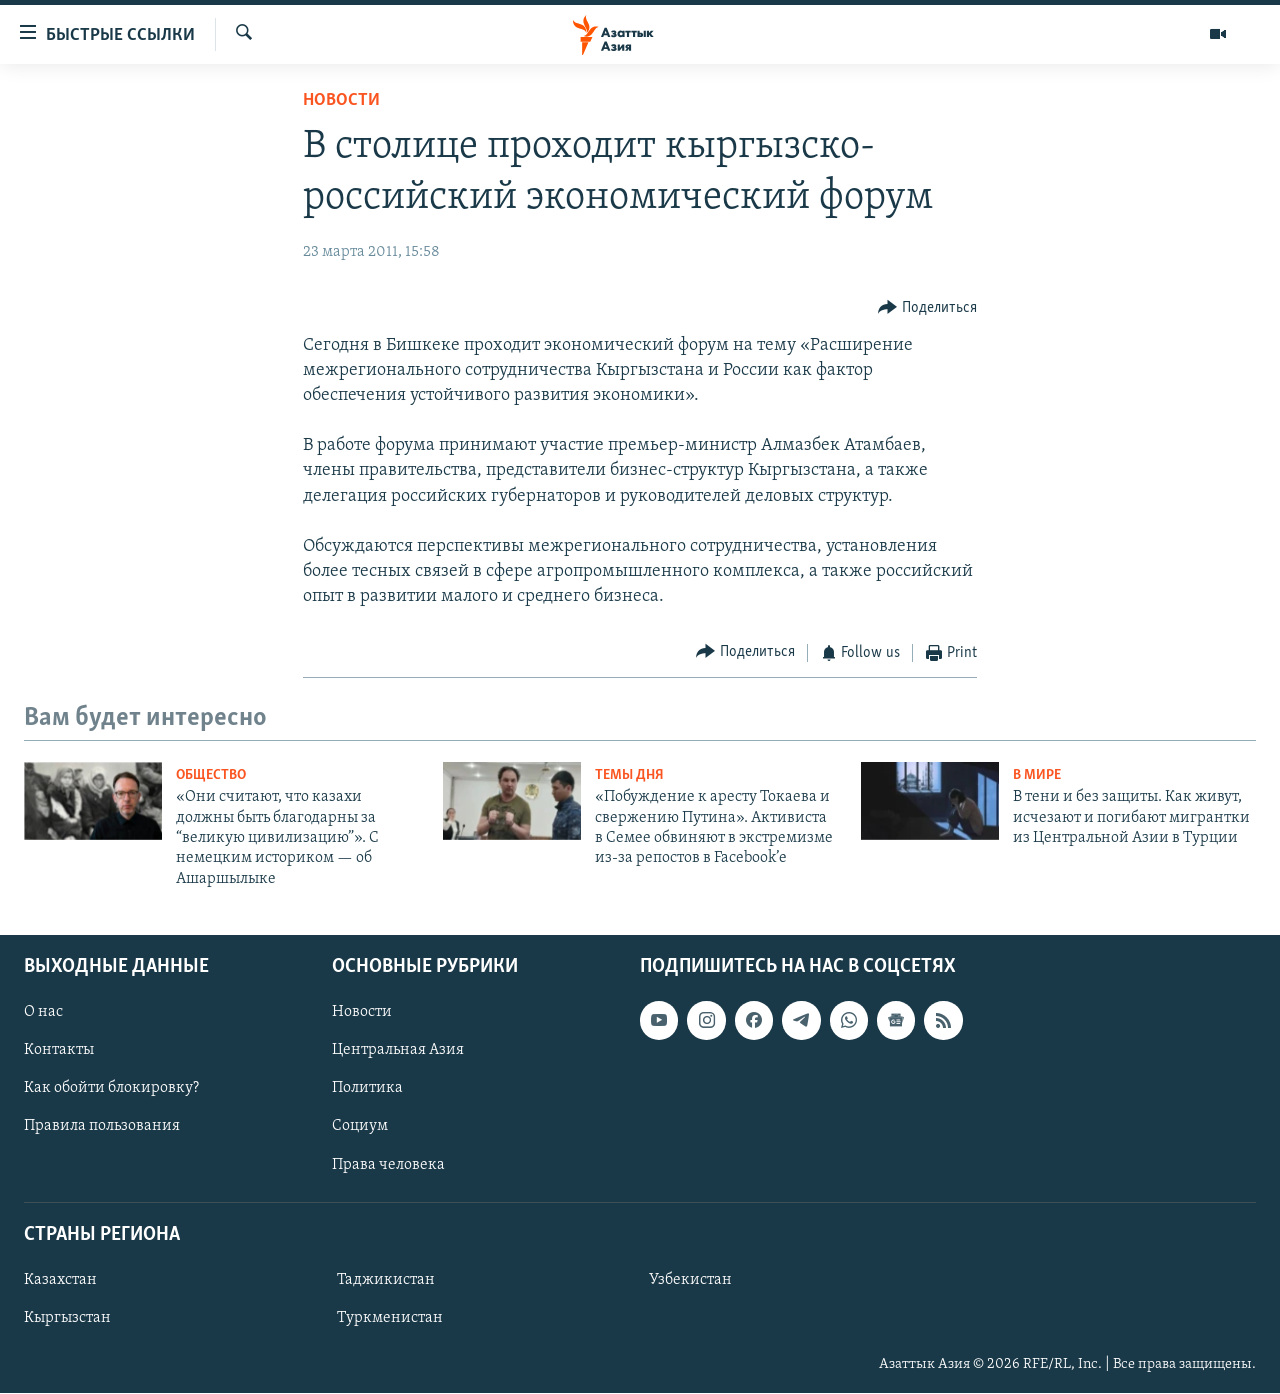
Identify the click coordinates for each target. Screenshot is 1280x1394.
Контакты (59, 1051)
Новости (341, 100)
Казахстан (60, 1280)
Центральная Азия (398, 1051)
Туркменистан (390, 1318)
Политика (367, 1089)
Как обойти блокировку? (111, 1089)
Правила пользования (102, 1127)
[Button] (927, 307)
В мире (1037, 775)
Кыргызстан (67, 1318)
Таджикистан (386, 1280)
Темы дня (629, 775)
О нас (43, 1013)
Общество (211, 775)
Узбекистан (690, 1280)
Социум (360, 1127)
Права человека (388, 1165)
